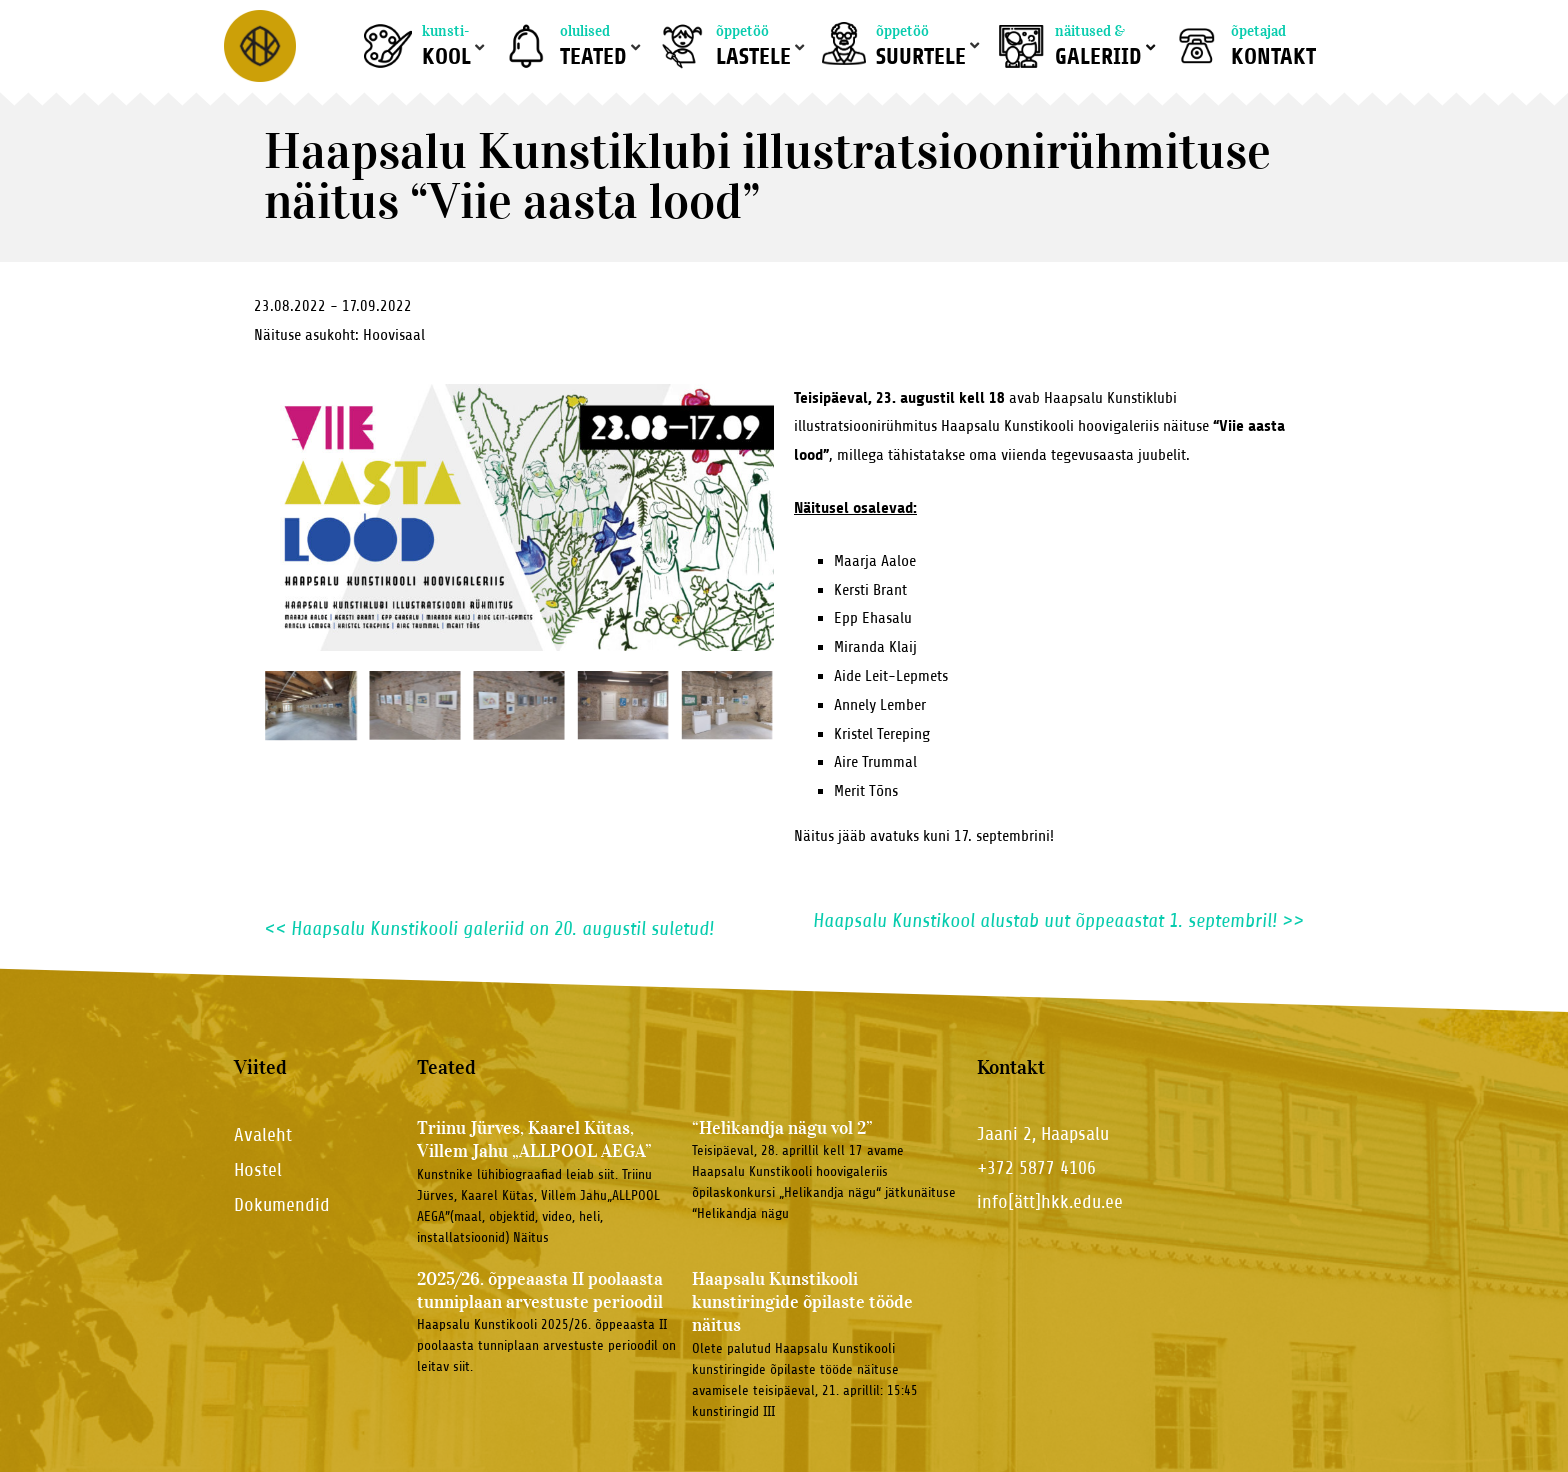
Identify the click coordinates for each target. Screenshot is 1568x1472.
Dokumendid (282, 1204)
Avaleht (263, 1134)
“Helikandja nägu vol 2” (782, 1128)
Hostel (258, 1169)
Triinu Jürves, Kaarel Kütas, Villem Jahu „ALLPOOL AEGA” (534, 1139)
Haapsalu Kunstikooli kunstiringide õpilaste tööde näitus (802, 1302)
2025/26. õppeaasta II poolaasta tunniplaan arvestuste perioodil (540, 1290)
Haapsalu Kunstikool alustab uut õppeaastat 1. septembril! (1058, 921)
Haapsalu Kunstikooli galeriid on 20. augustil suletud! (489, 928)
